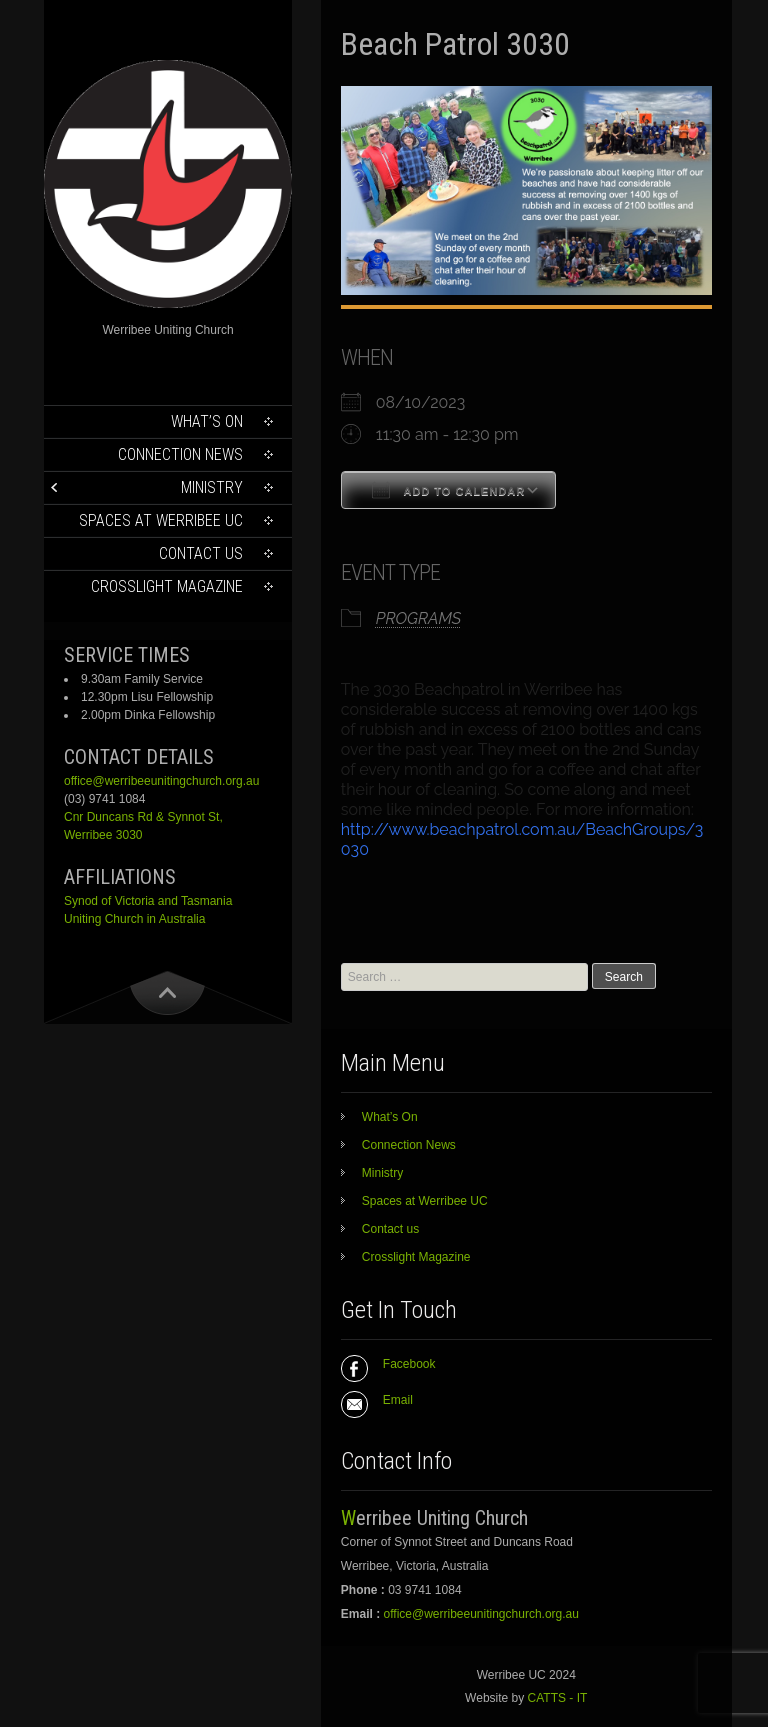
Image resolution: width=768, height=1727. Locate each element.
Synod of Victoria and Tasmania (148, 901)
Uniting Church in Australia (134, 919)
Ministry (212, 487)
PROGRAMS (418, 618)
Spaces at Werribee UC (161, 520)
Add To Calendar (448, 490)
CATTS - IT (558, 1698)
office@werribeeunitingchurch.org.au (161, 781)
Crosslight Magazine (167, 586)
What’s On (207, 421)
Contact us (201, 553)
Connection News (180, 454)
